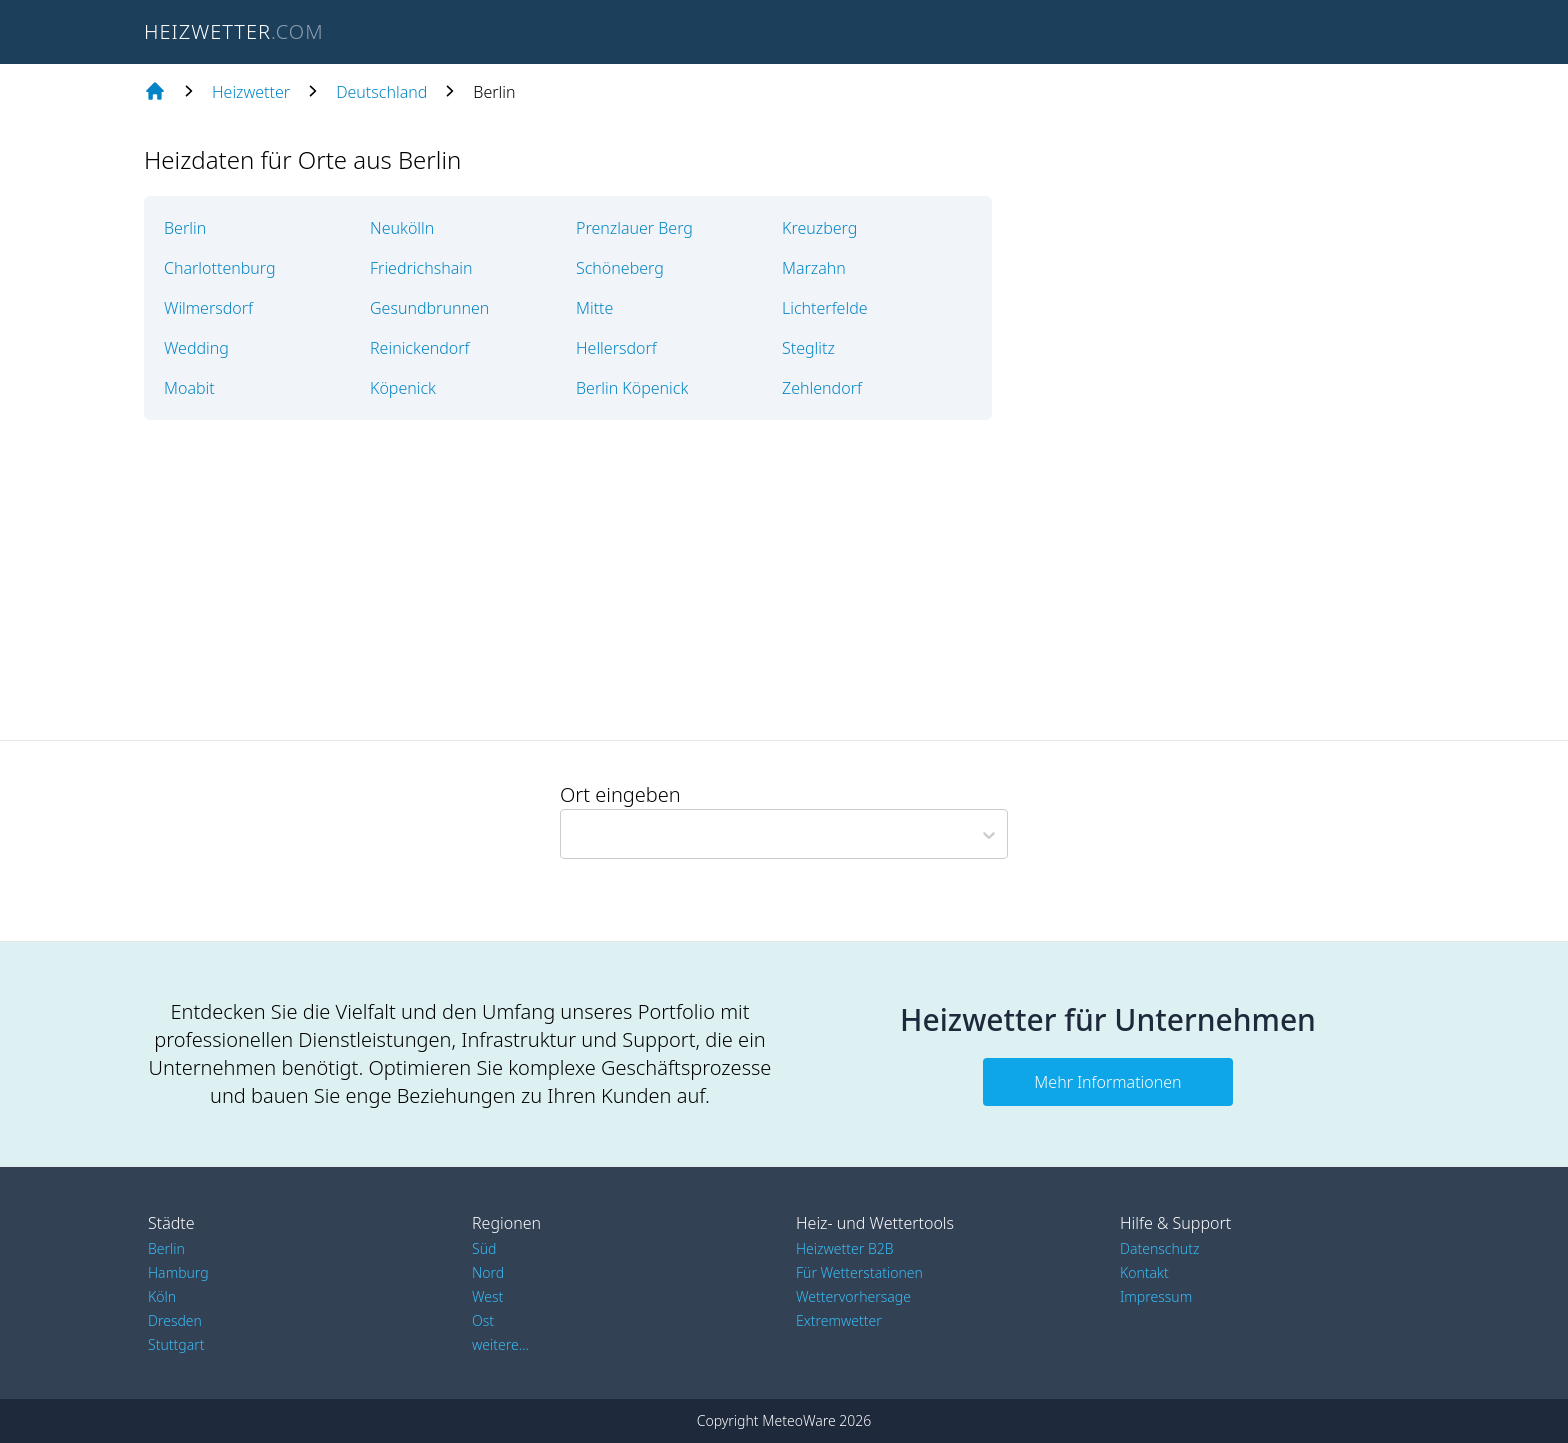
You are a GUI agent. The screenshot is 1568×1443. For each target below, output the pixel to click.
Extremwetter (839, 1320)
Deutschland (381, 92)
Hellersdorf (616, 348)
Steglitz (808, 348)
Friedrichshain (421, 268)
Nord (488, 1272)
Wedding (196, 348)
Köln (162, 1296)
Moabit (189, 388)
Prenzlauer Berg (634, 228)
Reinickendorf (420, 348)
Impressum (1156, 1296)
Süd (484, 1248)
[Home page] (155, 92)
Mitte (594, 308)
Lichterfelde (825, 308)
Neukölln (402, 228)
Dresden (175, 1320)
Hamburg (178, 1272)
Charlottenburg (220, 268)
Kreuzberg (819, 228)
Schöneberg (620, 268)
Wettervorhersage (853, 1296)
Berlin (185, 228)
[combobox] (569, 834)
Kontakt (1144, 1272)
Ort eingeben (620, 794)
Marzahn (814, 268)
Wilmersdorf (208, 308)
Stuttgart (176, 1344)
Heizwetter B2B (845, 1248)
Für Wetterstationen (859, 1272)
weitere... (500, 1344)
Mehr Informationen (1107, 1082)
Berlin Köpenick (632, 388)
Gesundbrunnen (429, 308)
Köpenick (403, 388)
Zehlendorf (822, 388)
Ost (483, 1320)
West (487, 1296)
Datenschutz (1159, 1248)
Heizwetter (251, 92)
